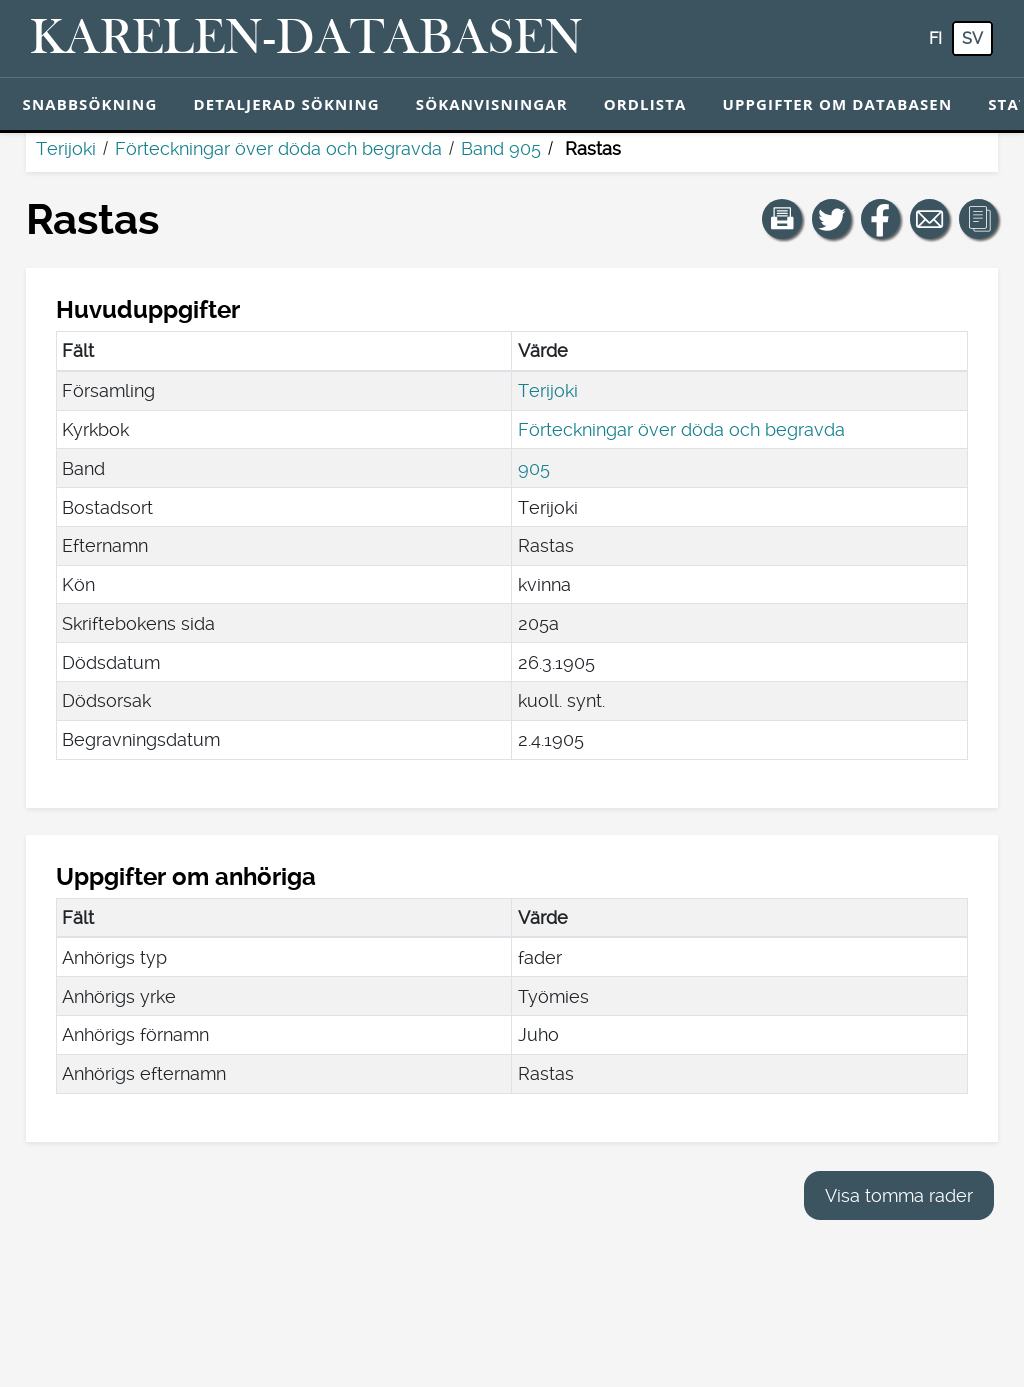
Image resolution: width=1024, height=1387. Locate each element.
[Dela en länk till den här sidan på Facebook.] (881, 219)
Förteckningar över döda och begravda (278, 148)
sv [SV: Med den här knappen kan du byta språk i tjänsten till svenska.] (972, 38)
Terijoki (66, 148)
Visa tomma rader (899, 1195)
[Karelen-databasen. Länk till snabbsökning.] (306, 39)
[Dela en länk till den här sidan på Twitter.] (832, 219)
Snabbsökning (90, 104)
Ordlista (645, 104)
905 (534, 468)
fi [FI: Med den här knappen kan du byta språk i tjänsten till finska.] (935, 38)
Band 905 (501, 148)
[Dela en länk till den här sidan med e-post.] (930, 219)
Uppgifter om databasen (837, 104)
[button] (782, 219)
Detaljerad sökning (286, 104)
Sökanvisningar (492, 104)
